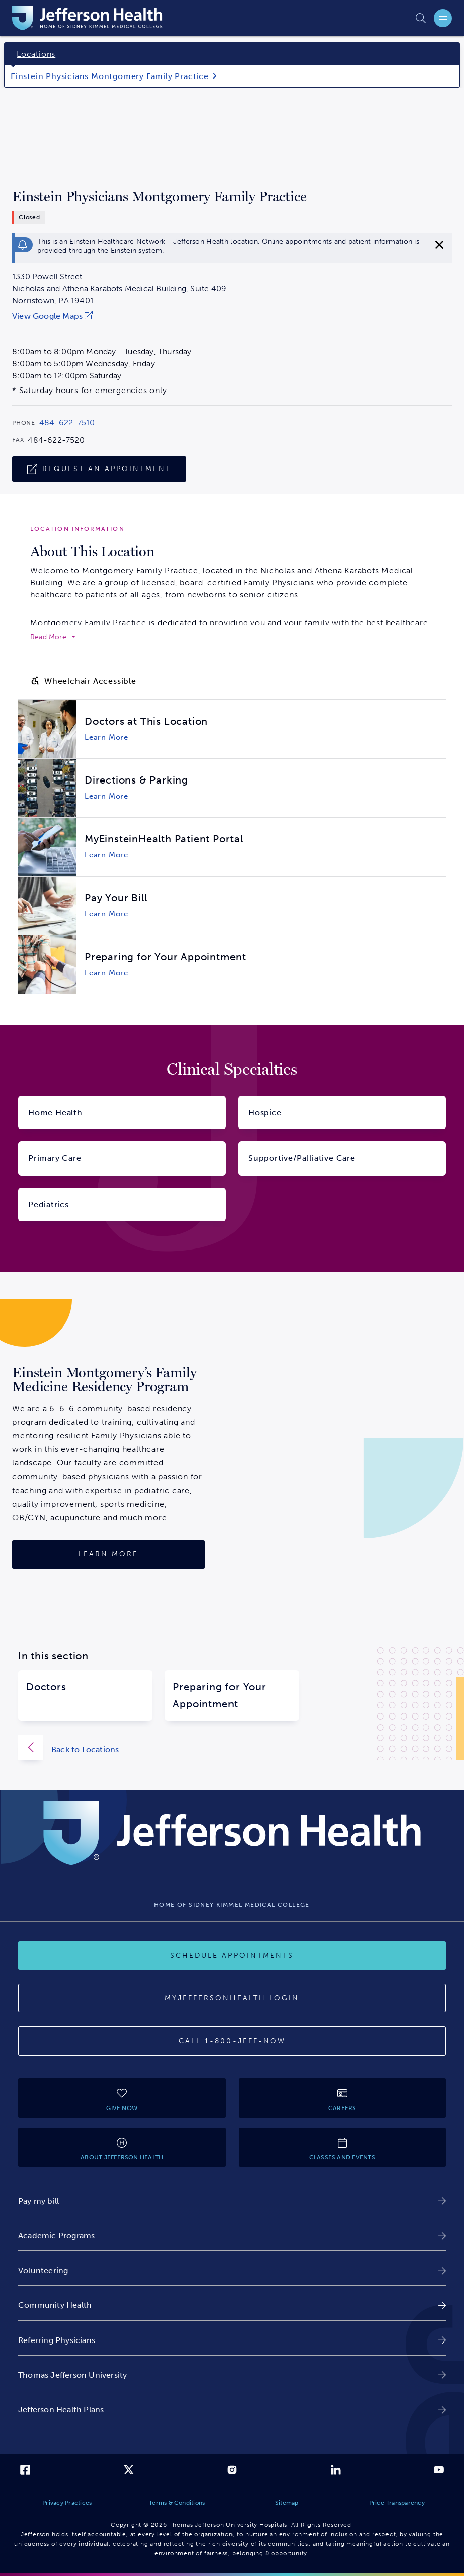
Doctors (46, 1687)
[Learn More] (108, 1554)
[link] (119, 316)
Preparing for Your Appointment (219, 1695)
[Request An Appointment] (99, 469)
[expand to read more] (52, 637)
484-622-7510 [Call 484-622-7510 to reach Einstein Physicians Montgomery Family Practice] (67, 422)
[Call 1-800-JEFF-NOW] (232, 2041)
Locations (36, 54)
